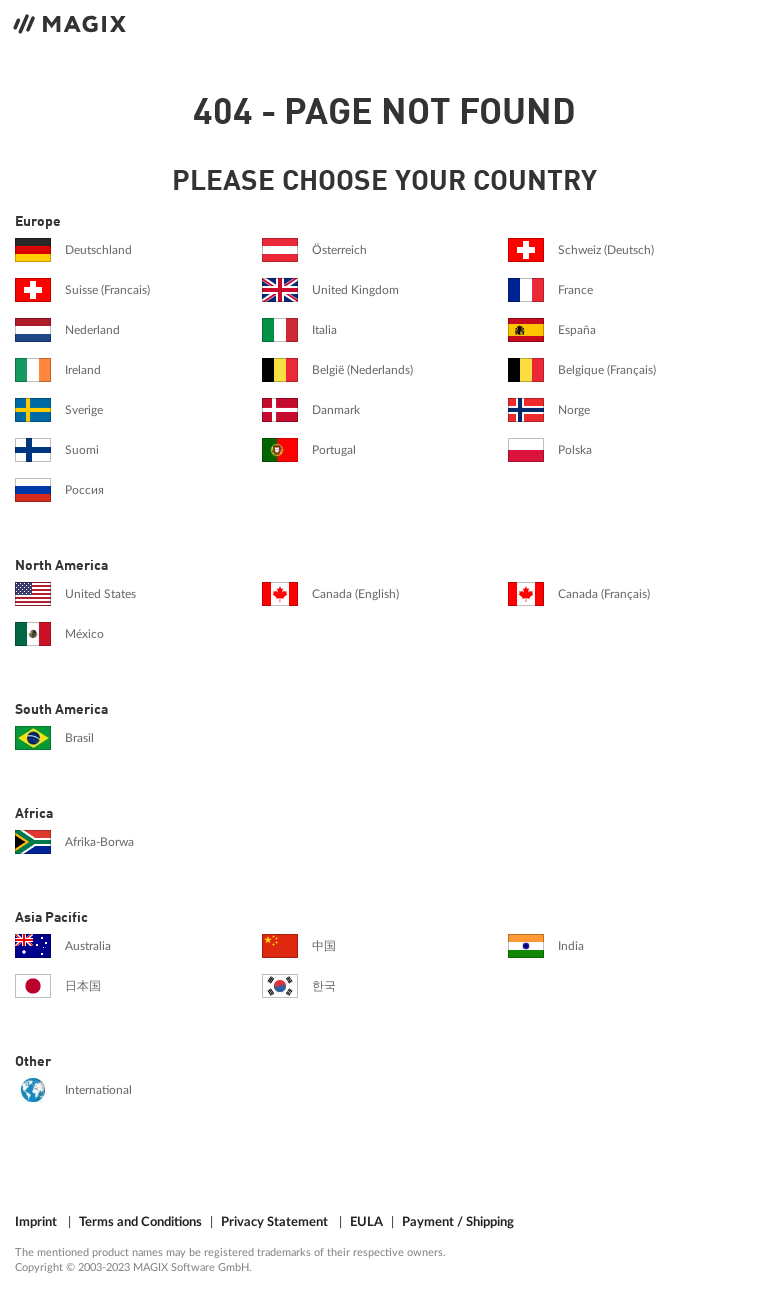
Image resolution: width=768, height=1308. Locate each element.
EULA (366, 1222)
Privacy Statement (274, 1222)
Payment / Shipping (458, 1222)
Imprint (36, 1222)
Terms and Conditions (140, 1222)
